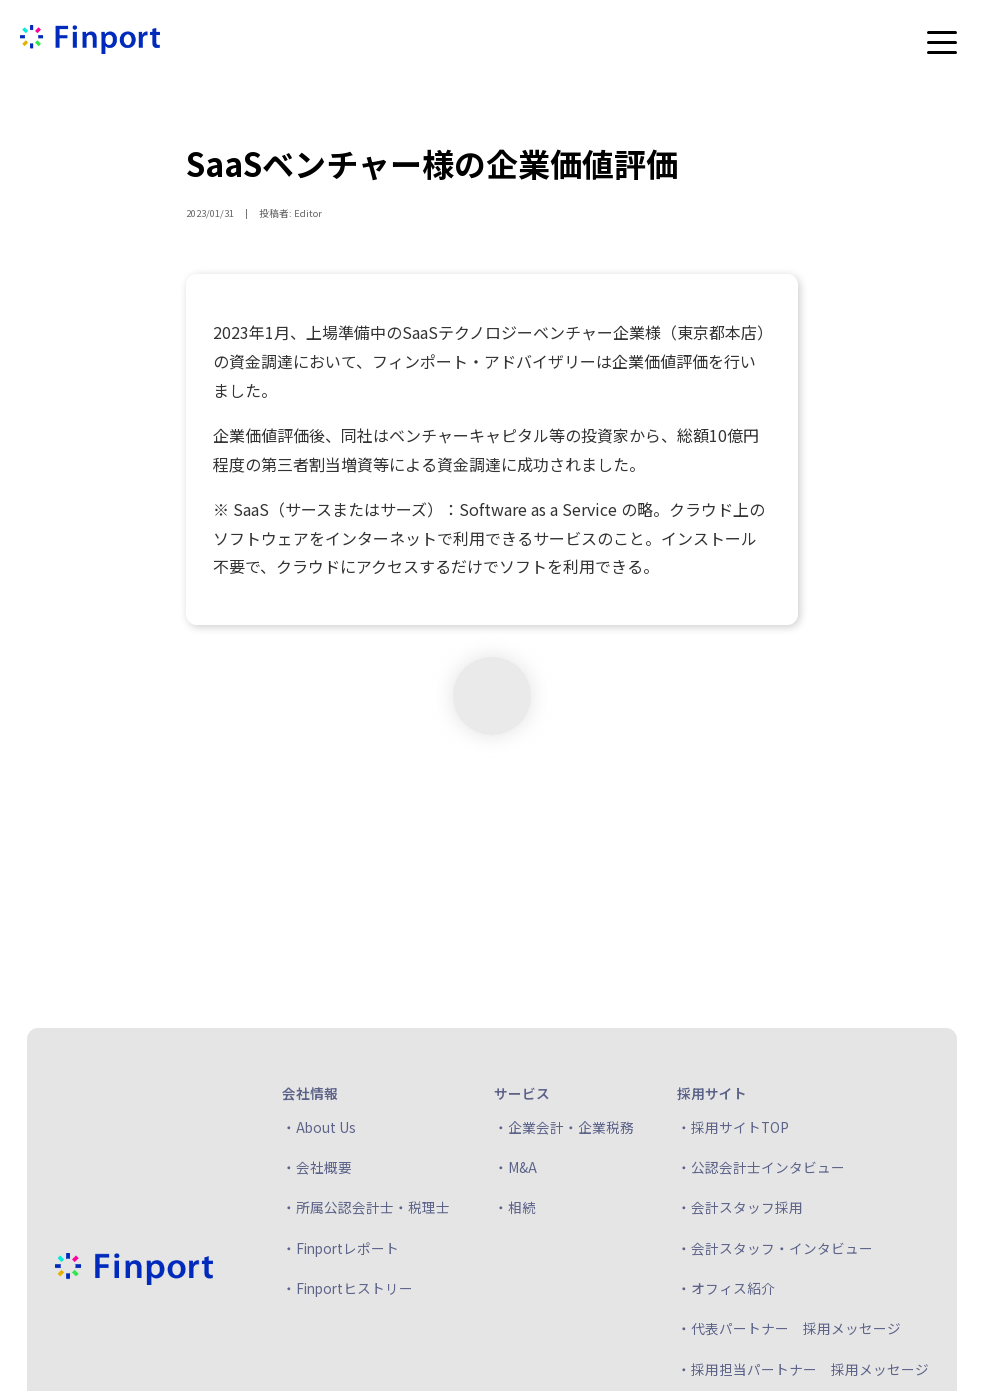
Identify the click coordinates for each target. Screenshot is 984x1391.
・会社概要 (317, 1167)
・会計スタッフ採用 (740, 1207)
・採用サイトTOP (733, 1127)
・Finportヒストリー (347, 1288)
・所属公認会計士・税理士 (366, 1207)
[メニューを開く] (942, 42)
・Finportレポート (340, 1248)
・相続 (515, 1207)
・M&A (515, 1167)
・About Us (319, 1127)
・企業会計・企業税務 (564, 1127)
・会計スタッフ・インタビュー (775, 1248)
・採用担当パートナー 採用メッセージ (803, 1369)
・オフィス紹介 (726, 1288)
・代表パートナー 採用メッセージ (789, 1328)
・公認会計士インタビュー (761, 1167)
